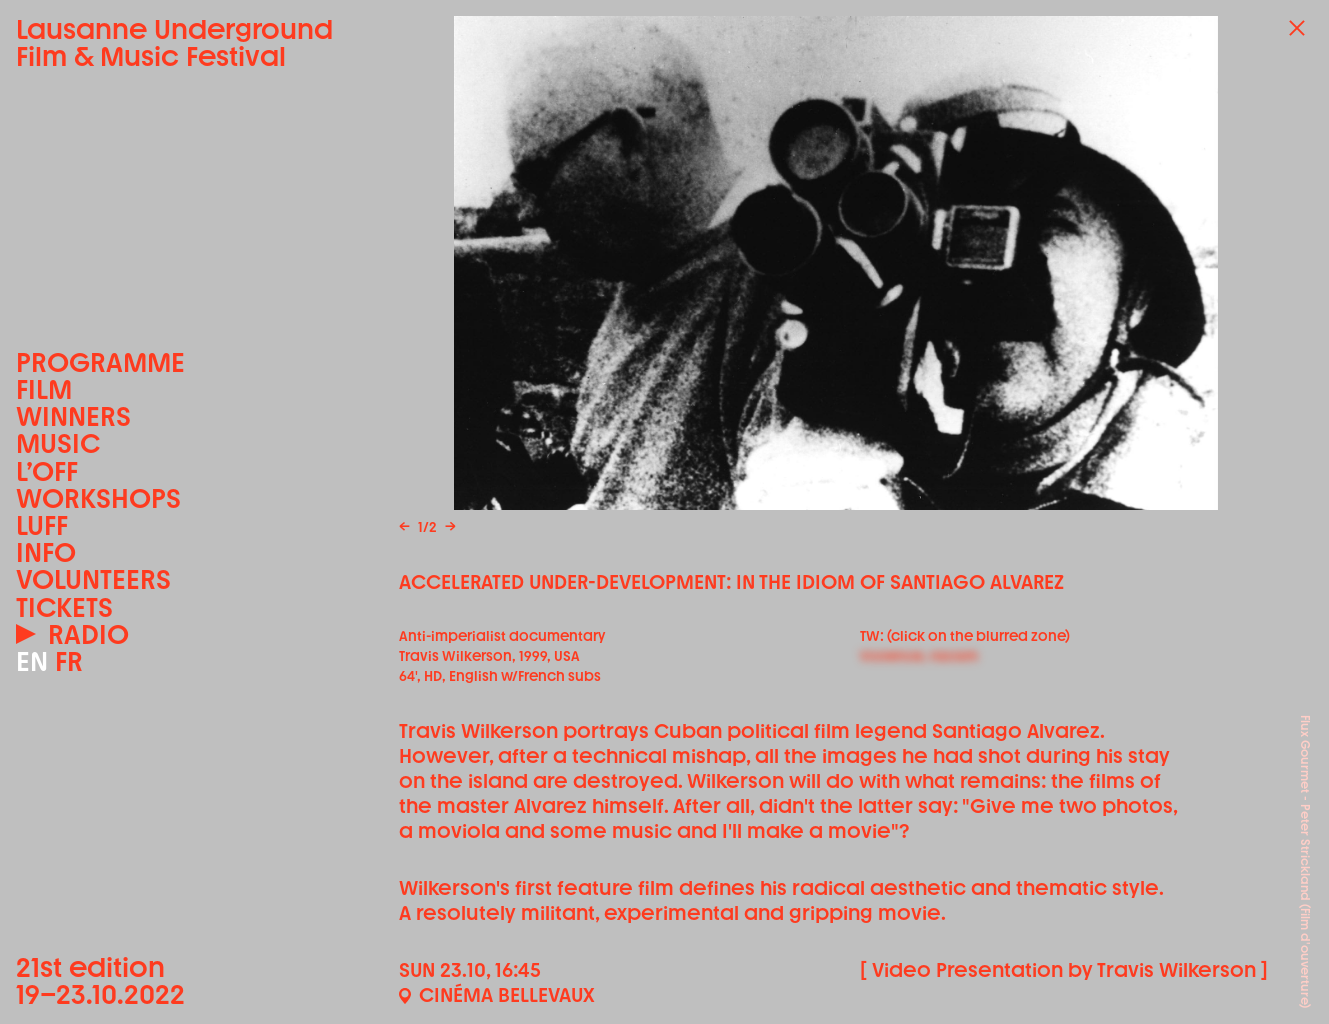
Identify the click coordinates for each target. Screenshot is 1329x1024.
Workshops (98, 498)
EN (32, 661)
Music (58, 443)
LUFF (42, 525)
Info (46, 552)
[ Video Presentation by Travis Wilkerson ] (1064, 970)
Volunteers (93, 579)
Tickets (64, 607)
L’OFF (47, 471)
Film (44, 389)
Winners (73, 416)
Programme (100, 362)
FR (69, 661)
